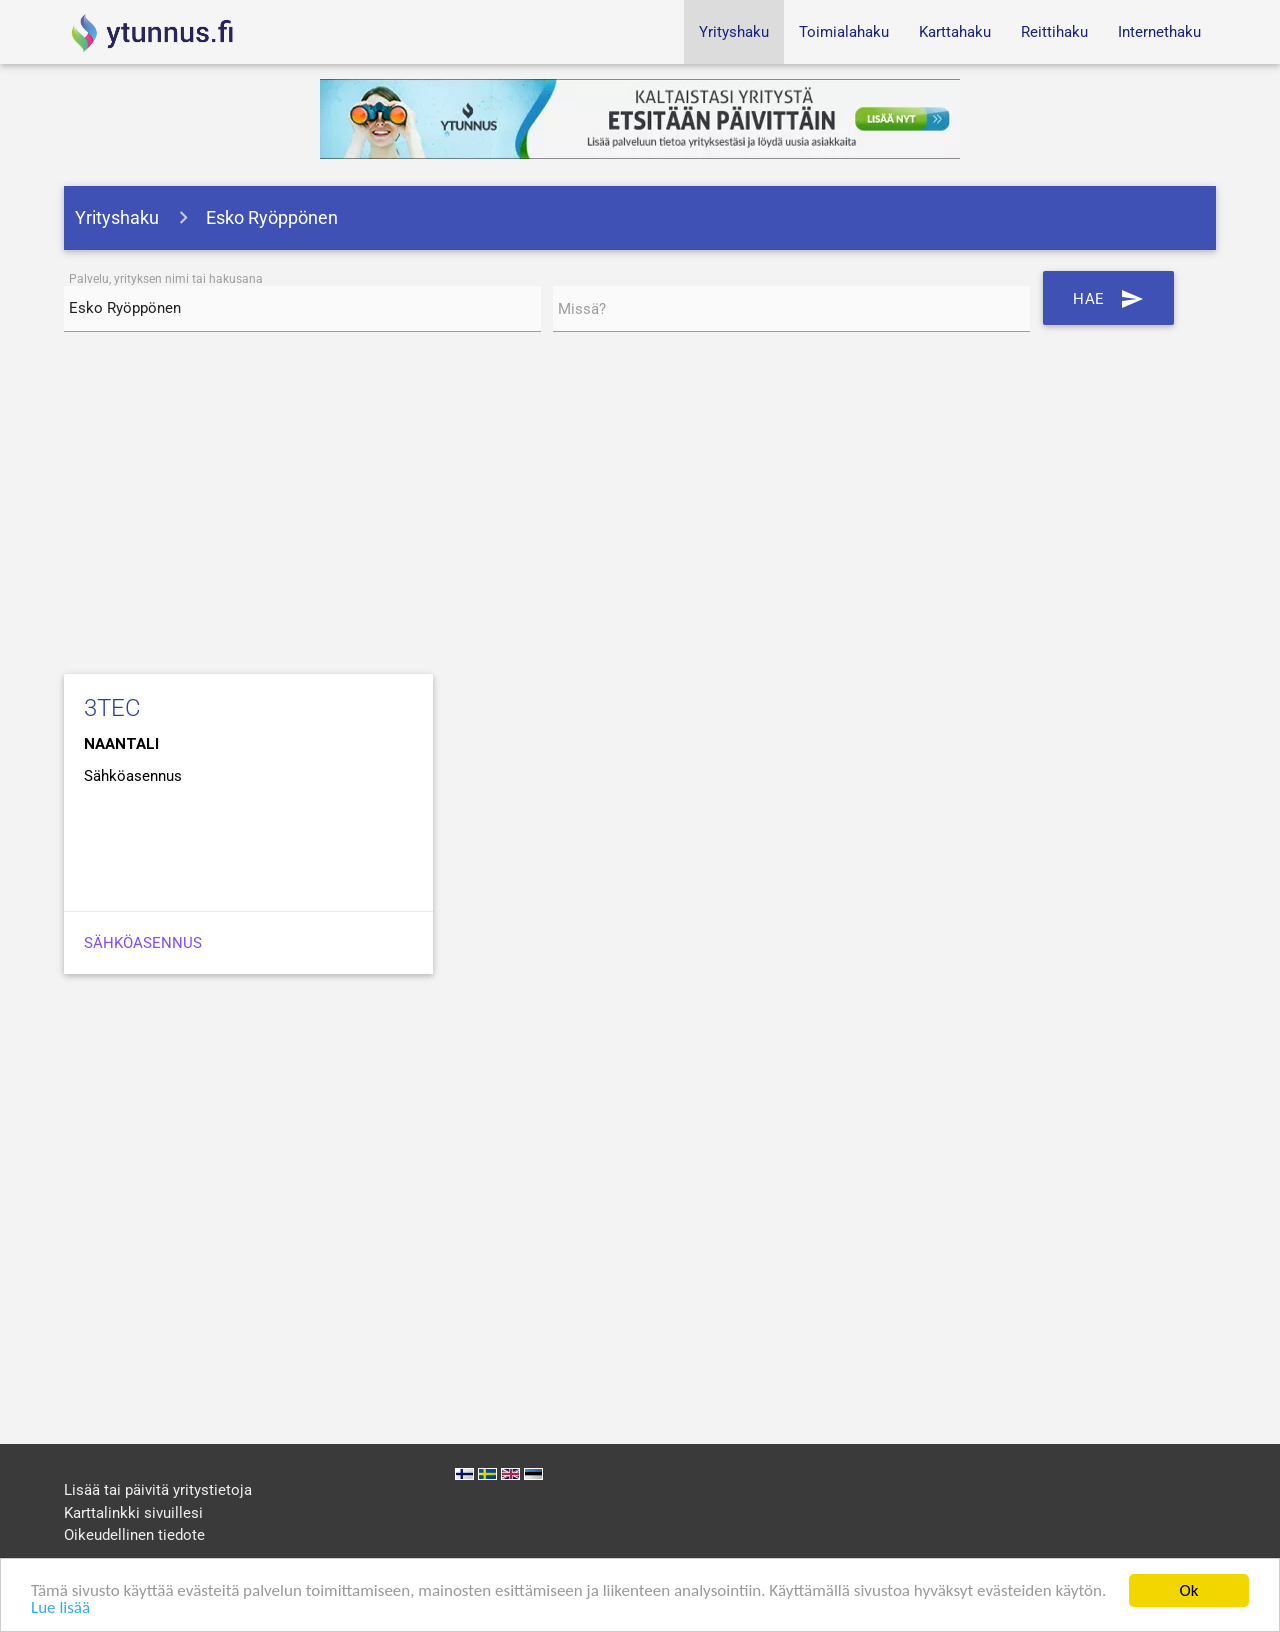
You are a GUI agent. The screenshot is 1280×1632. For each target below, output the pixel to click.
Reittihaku (1054, 32)
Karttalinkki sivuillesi (133, 1513)
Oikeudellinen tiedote (134, 1535)
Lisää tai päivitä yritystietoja (158, 1490)
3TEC (112, 708)
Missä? (582, 309)
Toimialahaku (844, 32)
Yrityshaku (734, 32)
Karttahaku (955, 32)
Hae (1108, 298)
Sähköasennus (143, 943)
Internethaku (1159, 32)
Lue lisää (60, 1608)
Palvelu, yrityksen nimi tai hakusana (166, 279)
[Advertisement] (640, 507)
